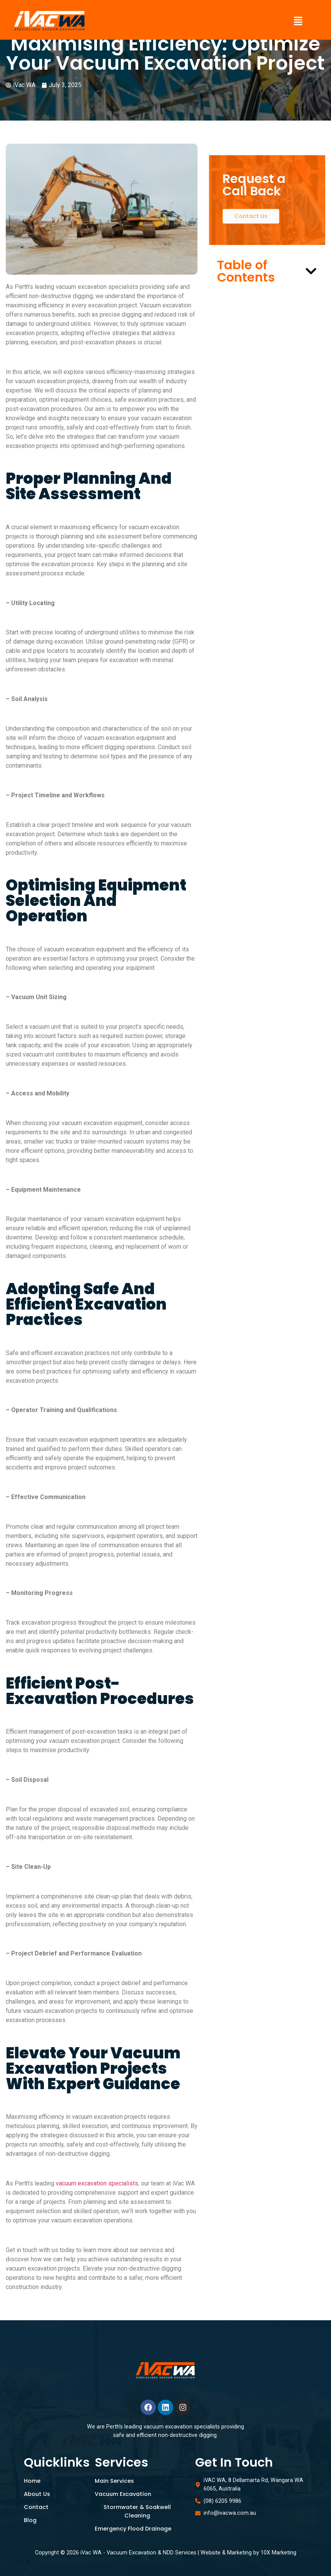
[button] (298, 21)
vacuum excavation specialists (97, 2183)
